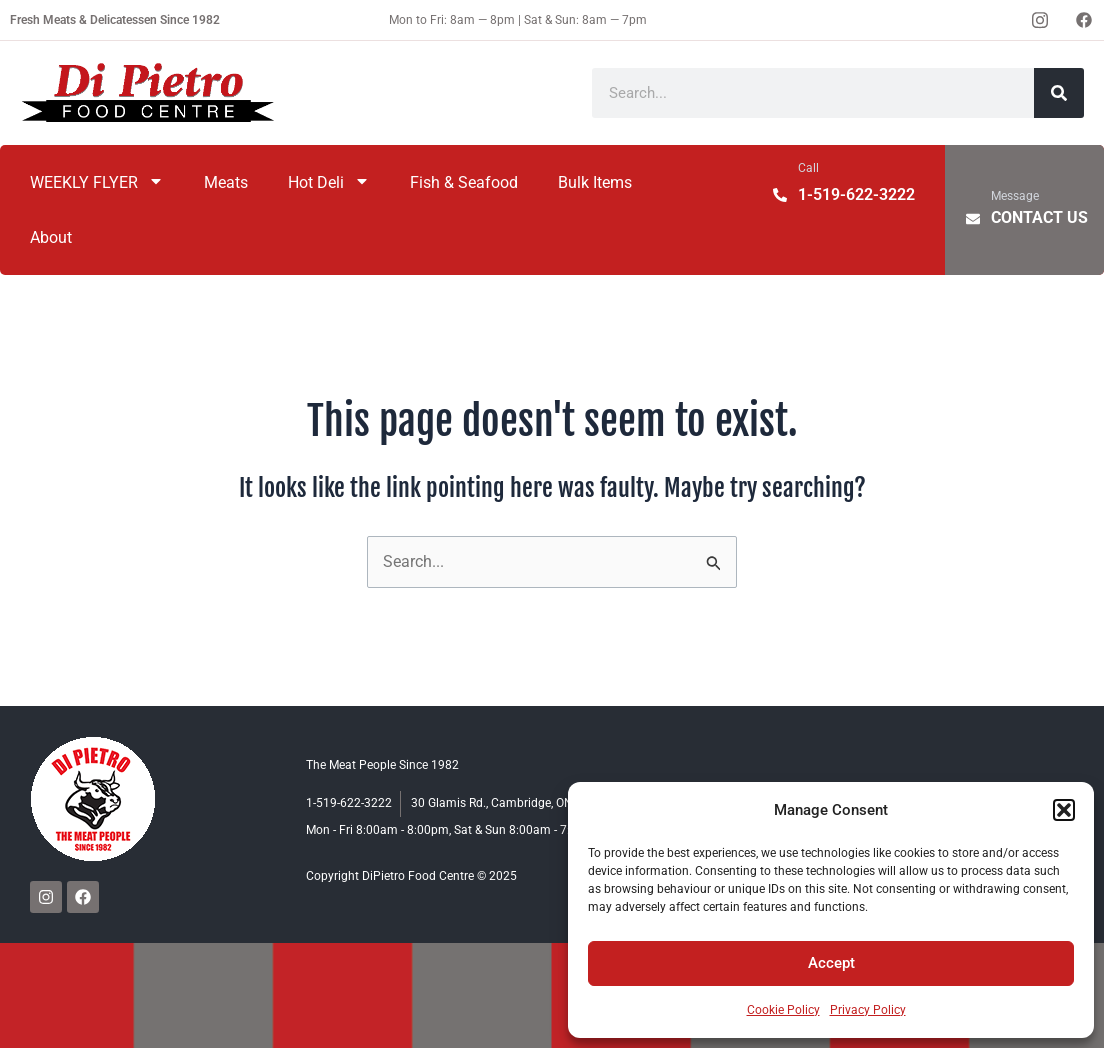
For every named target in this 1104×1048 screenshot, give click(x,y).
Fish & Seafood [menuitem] (464, 182)
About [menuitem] (51, 237)
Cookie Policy (783, 1010)
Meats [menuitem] (226, 182)
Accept (831, 963)
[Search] (1059, 93)
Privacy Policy (868, 1010)
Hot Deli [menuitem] (329, 182)
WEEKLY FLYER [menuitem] (97, 182)
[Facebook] (1084, 20)
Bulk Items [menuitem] (595, 182)
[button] (1064, 810)
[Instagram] (1040, 20)
